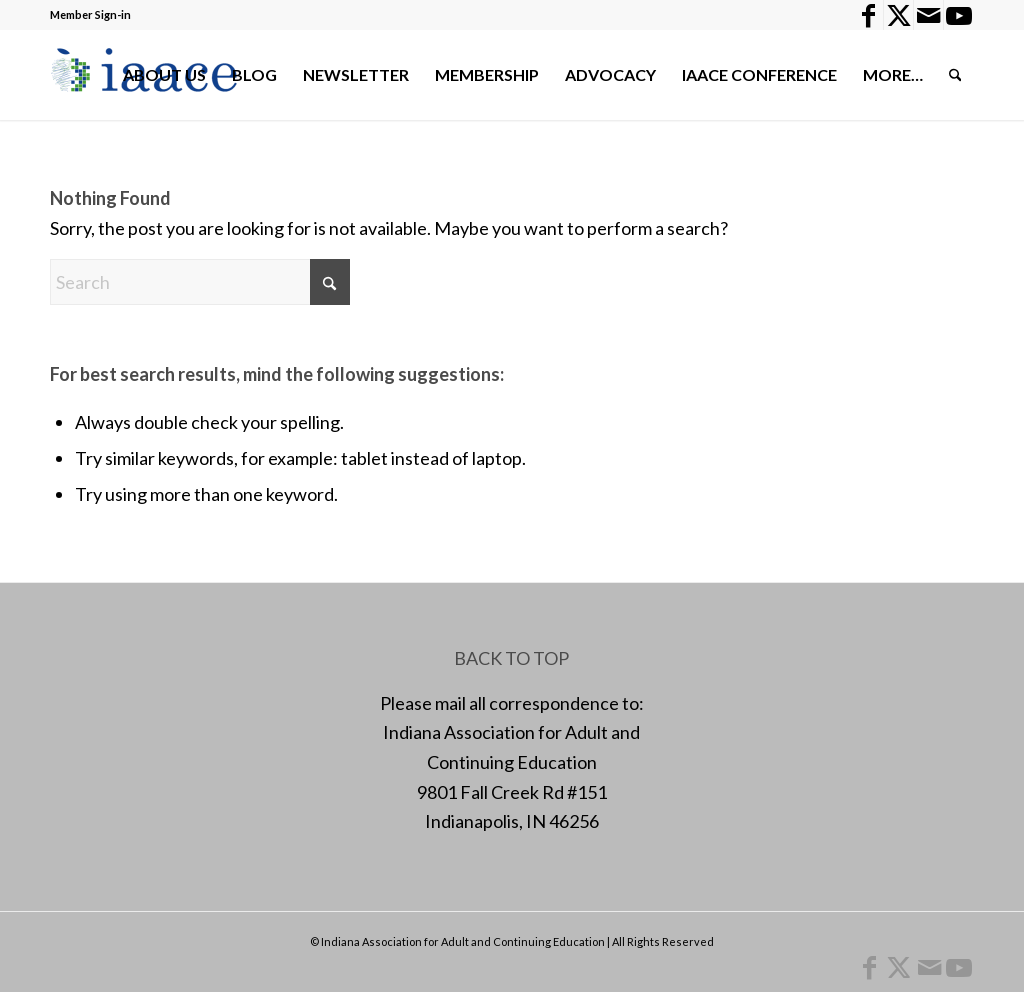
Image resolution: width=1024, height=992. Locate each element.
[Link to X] (898, 15)
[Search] (955, 75)
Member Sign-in (90, 14)
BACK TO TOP (511, 658)
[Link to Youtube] (959, 15)
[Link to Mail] (928, 15)
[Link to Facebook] (868, 15)
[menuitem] (164, 75)
